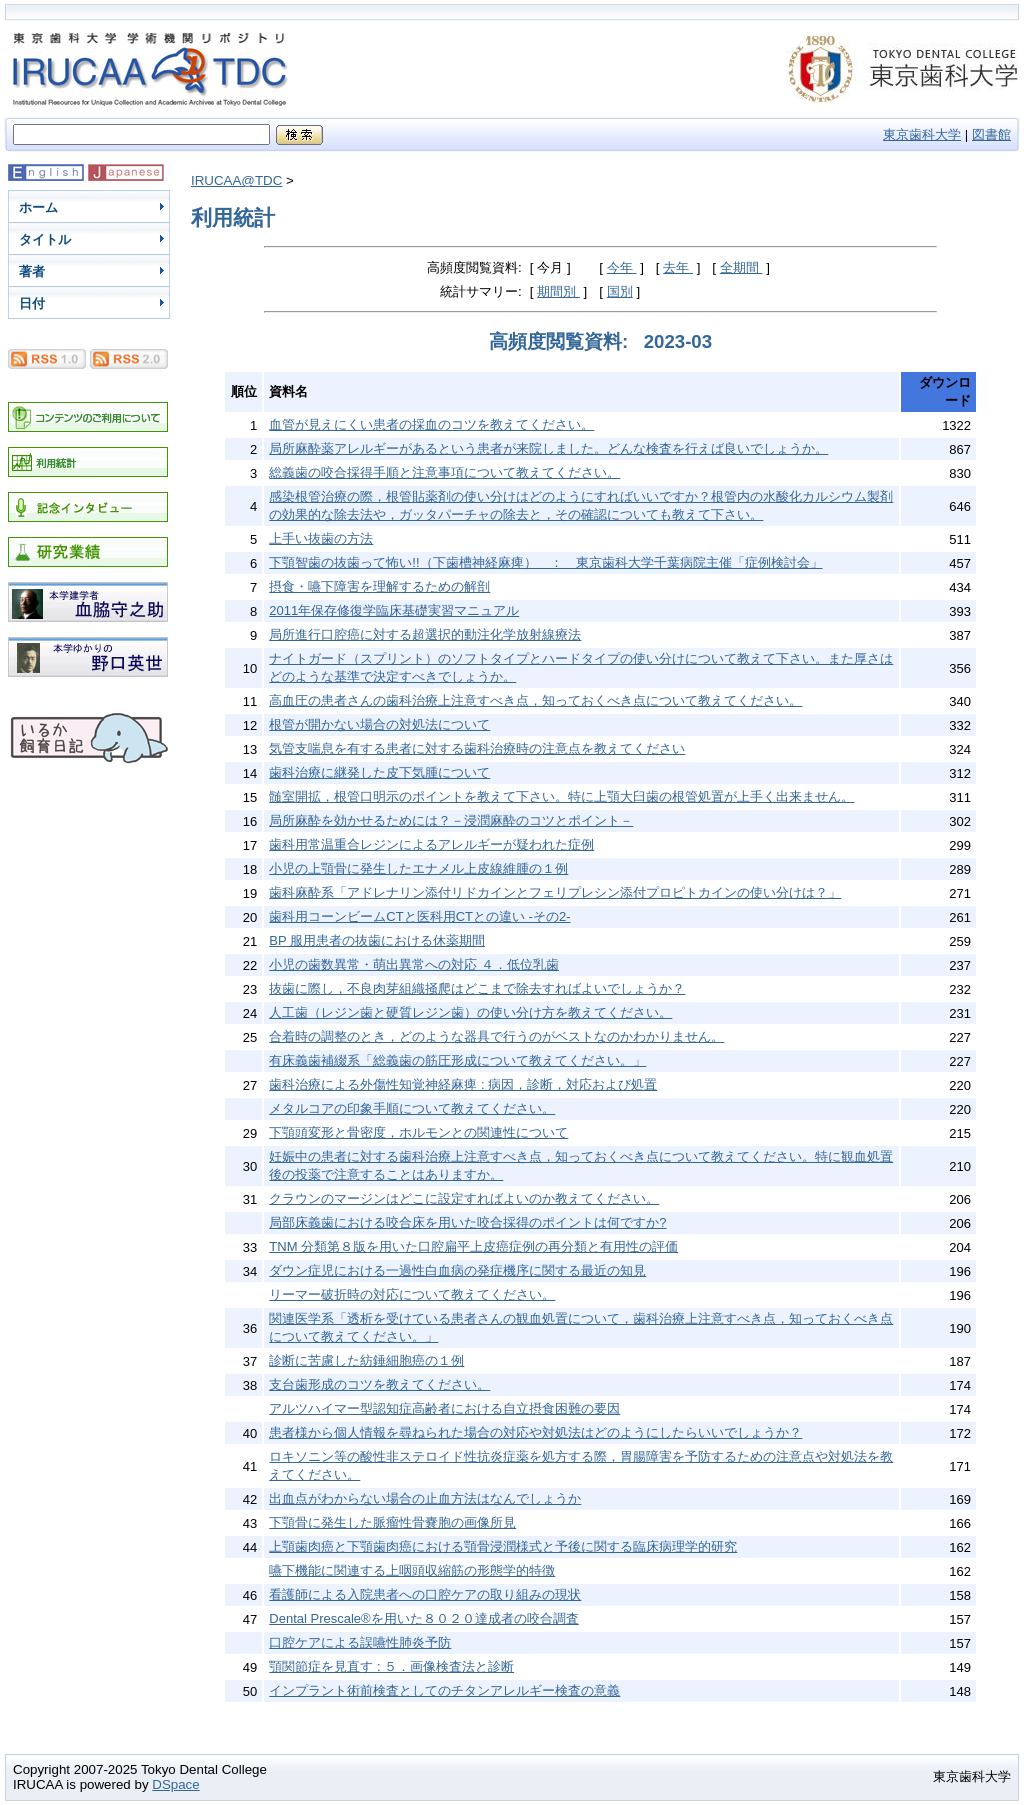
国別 (620, 291)
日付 (32, 303)
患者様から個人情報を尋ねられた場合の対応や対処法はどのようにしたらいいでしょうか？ (535, 1432)
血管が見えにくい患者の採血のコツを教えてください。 (431, 424)
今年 (622, 267)
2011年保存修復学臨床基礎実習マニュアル (394, 610)
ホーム (38, 207)
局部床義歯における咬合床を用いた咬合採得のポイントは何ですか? (467, 1222)
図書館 (991, 134)
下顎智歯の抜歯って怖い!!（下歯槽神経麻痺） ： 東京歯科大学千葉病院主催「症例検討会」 (545, 562)
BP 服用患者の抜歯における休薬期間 (377, 940)
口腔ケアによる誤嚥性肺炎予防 (360, 1642)
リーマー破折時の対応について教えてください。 (412, 1294)
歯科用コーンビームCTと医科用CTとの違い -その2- (419, 916)
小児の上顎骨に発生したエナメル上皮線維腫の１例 (418, 868)
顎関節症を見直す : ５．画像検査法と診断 (391, 1666)
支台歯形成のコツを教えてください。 (379, 1384)
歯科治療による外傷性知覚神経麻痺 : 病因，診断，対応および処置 (463, 1084)
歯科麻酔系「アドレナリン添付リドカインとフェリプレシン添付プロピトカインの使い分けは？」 (555, 892)
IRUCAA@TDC (236, 180)
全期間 (741, 267)
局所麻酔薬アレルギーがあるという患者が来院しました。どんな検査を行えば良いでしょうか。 (548, 448)
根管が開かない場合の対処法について (379, 724)
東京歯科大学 (922, 134)
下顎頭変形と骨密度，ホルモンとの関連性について (418, 1132)
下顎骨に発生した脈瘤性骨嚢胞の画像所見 (392, 1522)
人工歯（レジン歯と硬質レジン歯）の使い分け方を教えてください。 (470, 1012)
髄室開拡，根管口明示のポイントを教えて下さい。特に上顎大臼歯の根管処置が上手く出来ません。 (561, 796)
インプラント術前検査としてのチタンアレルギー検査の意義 (444, 1690)
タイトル (45, 239)
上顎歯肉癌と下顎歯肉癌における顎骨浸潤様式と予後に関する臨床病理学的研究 (503, 1546)
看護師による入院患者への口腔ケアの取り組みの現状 (425, 1594)
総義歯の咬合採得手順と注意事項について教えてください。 (444, 472)
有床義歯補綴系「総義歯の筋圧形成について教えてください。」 (457, 1060)
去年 (678, 267)
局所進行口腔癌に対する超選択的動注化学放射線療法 (425, 634)
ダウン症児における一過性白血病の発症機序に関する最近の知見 (457, 1270)
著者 (32, 271)
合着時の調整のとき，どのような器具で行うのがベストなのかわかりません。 (496, 1036)
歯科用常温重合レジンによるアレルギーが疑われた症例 (431, 844)
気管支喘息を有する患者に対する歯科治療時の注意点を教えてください (477, 748)
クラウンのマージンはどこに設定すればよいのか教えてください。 (464, 1198)
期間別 (558, 291)
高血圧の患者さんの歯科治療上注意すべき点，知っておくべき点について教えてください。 (535, 700)
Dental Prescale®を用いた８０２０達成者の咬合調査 (423, 1618)
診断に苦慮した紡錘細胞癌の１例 (366, 1360)
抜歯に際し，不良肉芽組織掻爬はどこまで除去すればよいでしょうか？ (477, 988)
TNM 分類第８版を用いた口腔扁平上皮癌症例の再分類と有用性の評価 (473, 1246)
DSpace (175, 1784)
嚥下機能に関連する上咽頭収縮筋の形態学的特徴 (412, 1570)
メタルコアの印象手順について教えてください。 (412, 1108)
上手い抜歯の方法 (321, 538)
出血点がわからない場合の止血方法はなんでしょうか (425, 1498)
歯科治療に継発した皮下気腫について (379, 772)
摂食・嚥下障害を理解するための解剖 (379, 586)
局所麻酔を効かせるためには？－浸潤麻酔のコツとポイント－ (451, 820)
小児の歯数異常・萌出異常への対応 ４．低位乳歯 (414, 964)
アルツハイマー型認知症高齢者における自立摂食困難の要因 (444, 1408)
